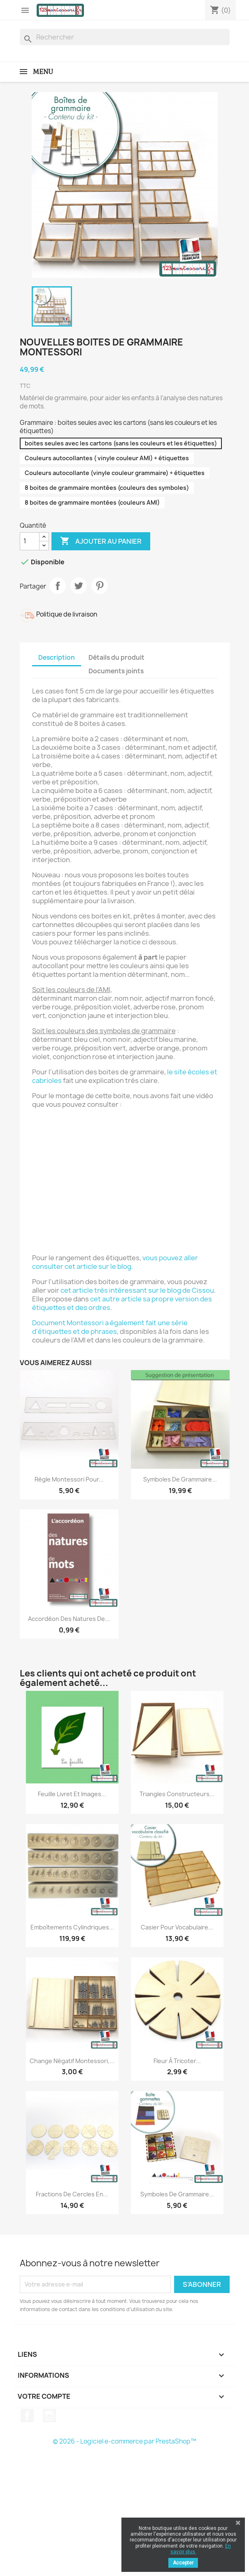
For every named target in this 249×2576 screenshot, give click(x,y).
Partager (57, 585)
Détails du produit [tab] (116, 657)
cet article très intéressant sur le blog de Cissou (137, 1290)
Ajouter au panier (101, 541)
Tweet (78, 585)
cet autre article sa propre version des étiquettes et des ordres (122, 1303)
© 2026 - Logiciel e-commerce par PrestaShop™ (124, 2441)
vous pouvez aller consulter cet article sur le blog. (115, 1262)
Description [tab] (56, 657)
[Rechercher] (125, 37)
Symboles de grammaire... (180, 1479)
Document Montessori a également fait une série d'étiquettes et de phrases (110, 1327)
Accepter (183, 2563)
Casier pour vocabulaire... (177, 1927)
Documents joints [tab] (116, 671)
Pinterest (99, 585)
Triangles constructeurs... (177, 1794)
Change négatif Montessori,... (72, 2061)
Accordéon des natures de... (69, 1619)
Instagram (49, 2415)
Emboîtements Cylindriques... (72, 1927)
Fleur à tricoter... (177, 2061)
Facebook (27, 2415)
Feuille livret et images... (72, 1794)
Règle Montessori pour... (69, 1479)
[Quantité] (30, 541)
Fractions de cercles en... (72, 2194)
